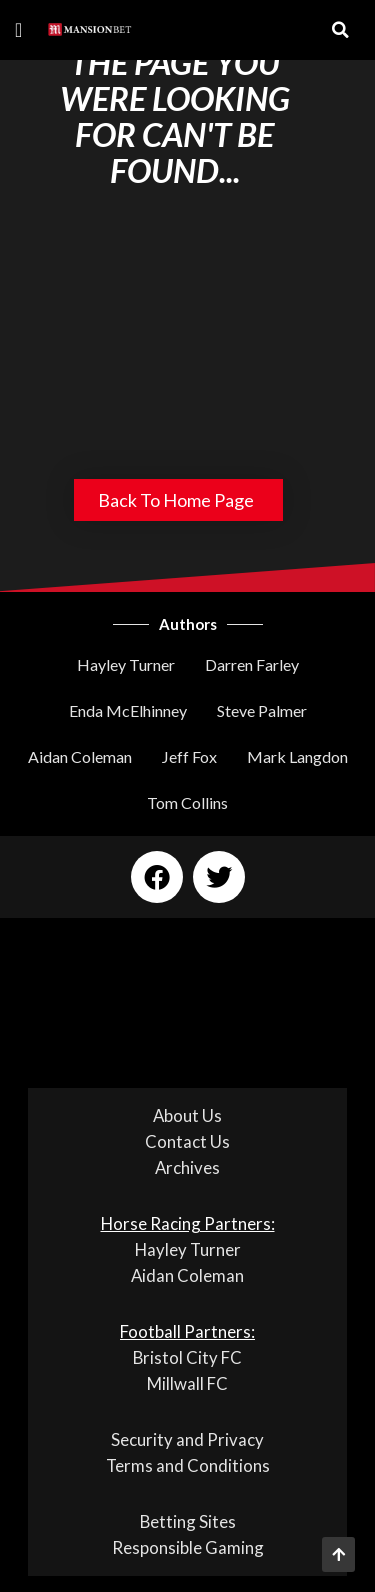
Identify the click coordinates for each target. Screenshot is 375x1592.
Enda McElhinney (128, 710)
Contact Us (187, 1141)
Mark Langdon (297, 756)
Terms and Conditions (188, 1465)
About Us (187, 1115)
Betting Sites (188, 1521)
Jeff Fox (189, 756)
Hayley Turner (126, 664)
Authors (188, 624)
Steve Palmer (262, 710)
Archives (187, 1167)
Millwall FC (187, 1383)
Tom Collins (187, 802)
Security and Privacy (187, 1439)
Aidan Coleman (80, 756)
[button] (18, 30)
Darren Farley (252, 664)
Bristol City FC (187, 1357)
